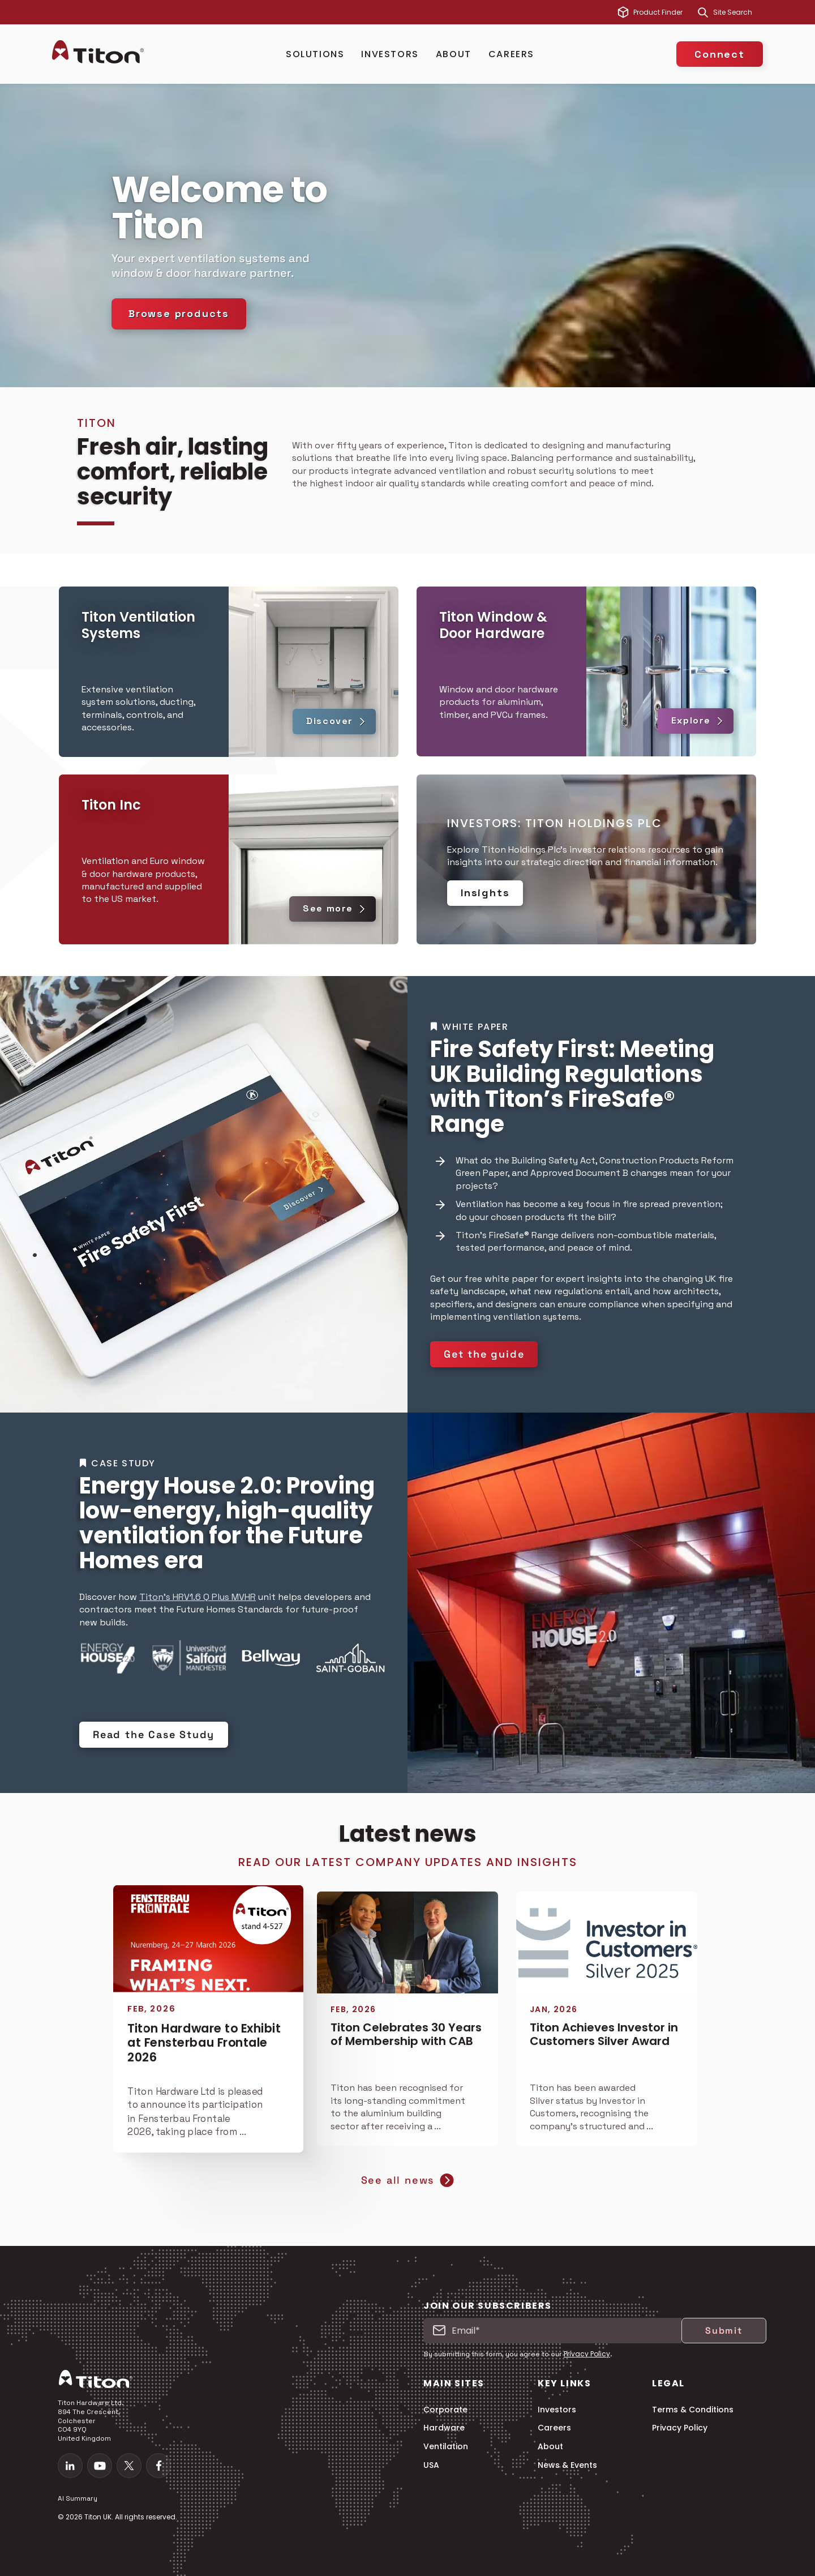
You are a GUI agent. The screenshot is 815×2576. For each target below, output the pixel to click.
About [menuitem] (550, 2446)
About (453, 54)
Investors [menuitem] (557, 2410)
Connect (719, 54)
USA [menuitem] (431, 2465)
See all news (407, 2180)
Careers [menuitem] (554, 2428)
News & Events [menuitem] (567, 2465)
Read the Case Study (154, 1734)
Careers (511, 54)
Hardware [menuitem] (444, 2428)
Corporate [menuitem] (445, 2410)
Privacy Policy (587, 2354)
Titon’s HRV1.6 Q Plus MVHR (197, 1597)
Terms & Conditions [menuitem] (693, 2410)
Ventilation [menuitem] (445, 2446)
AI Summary (77, 2498)
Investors (389, 54)
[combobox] (738, 12)
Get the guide (484, 1353)
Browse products (178, 313)
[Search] (703, 12)
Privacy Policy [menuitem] (679, 2428)
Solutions (315, 54)
